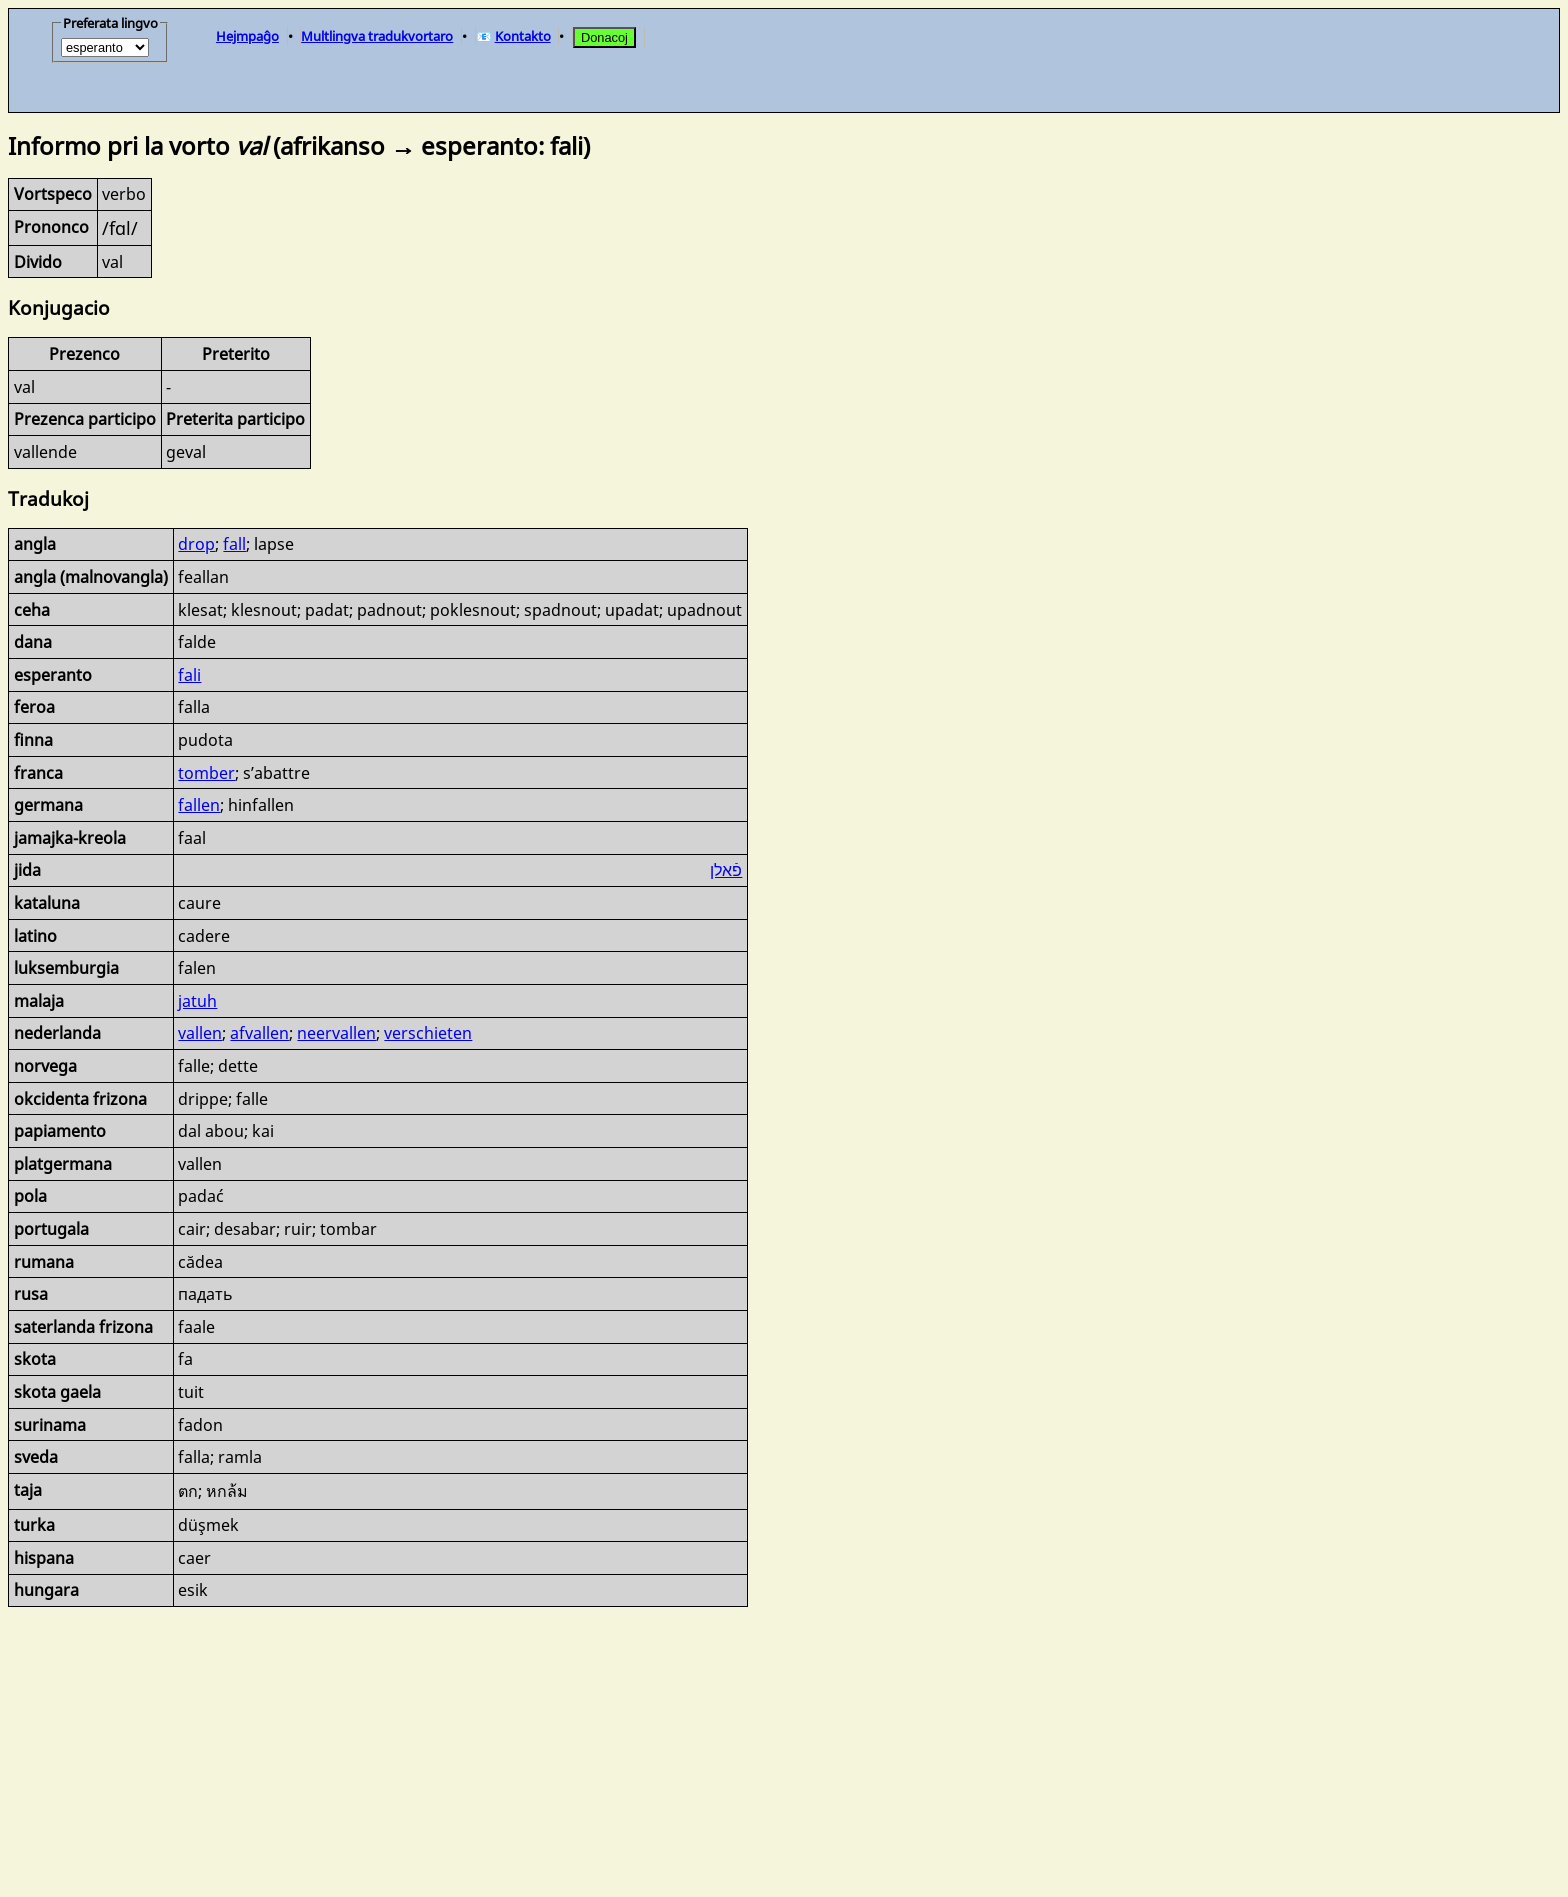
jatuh (197, 1001)
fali (189, 675)
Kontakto (523, 36)
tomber (206, 773)
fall (234, 544)
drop (196, 544)
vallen (200, 1033)
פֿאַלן (726, 870)
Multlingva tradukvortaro (377, 36)
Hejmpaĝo (247, 36)
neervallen (336, 1033)
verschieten (428, 1033)
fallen (199, 805)
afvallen (259, 1033)
